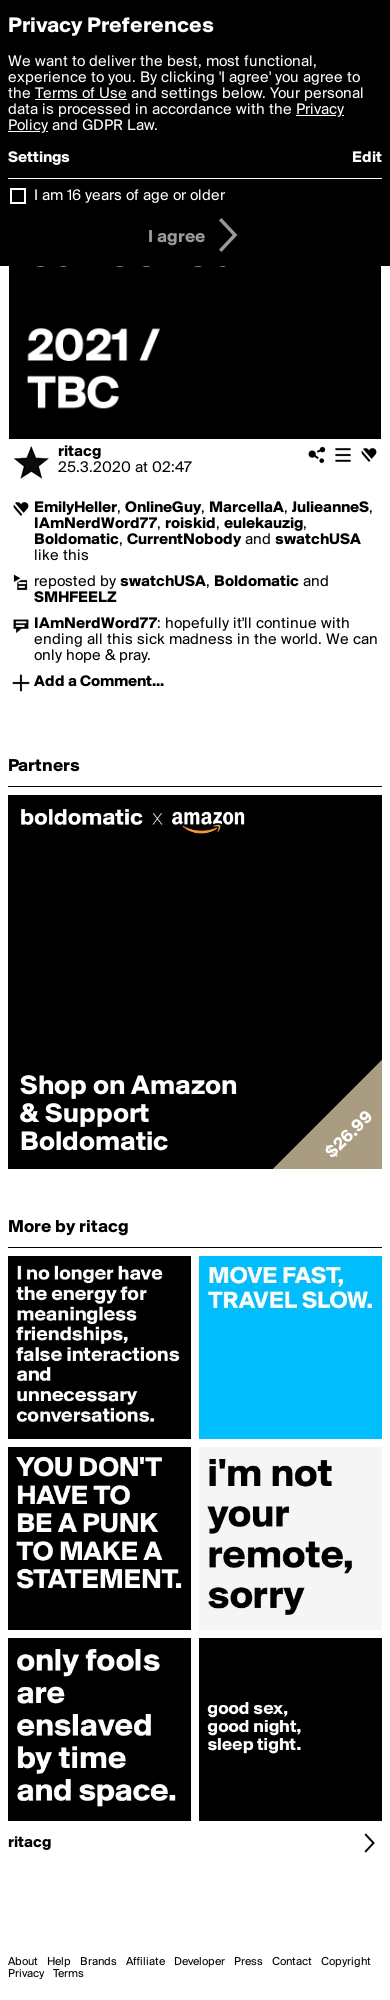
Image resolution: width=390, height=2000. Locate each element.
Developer (199, 1962)
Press (248, 1962)
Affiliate (145, 1962)
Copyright (346, 1962)
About (23, 1962)
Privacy (26, 1974)
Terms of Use (81, 94)
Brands (98, 1962)
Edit (367, 158)
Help (59, 1962)
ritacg (79, 452)
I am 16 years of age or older (129, 196)
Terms (68, 1974)
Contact (292, 1962)
